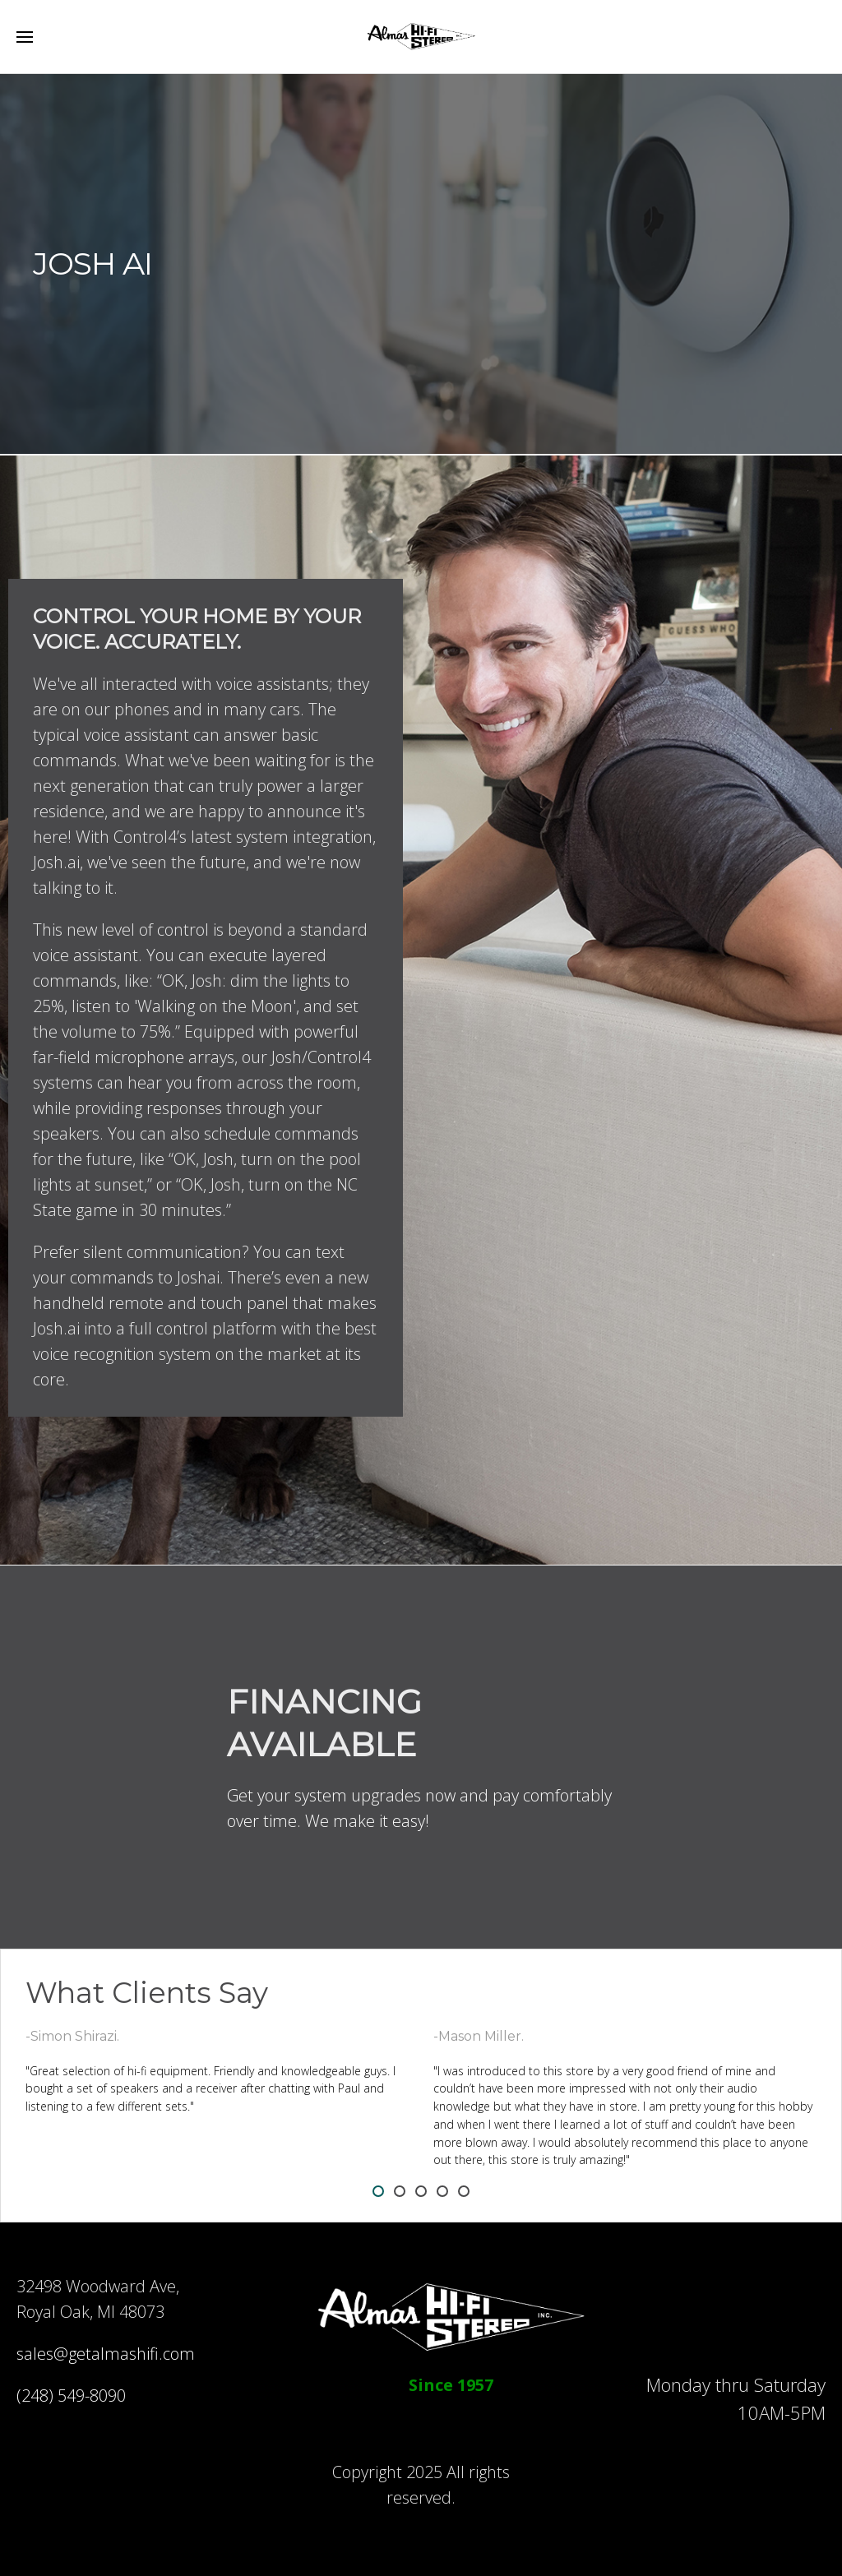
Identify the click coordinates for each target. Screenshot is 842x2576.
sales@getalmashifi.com (105, 2353)
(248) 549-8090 (71, 2395)
